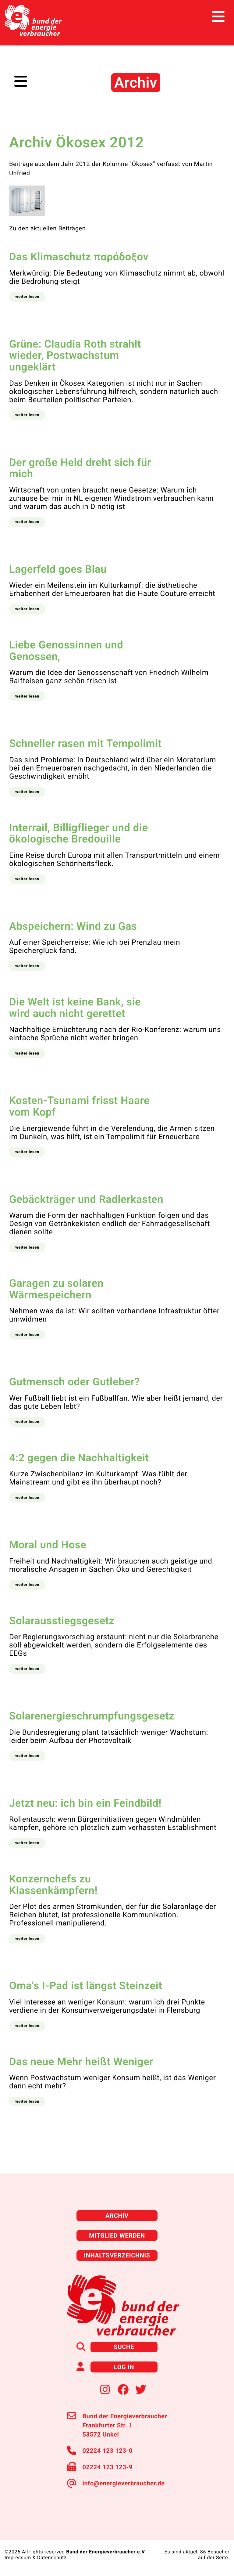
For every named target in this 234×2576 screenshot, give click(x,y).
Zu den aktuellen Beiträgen (47, 228)
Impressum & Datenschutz (36, 2557)
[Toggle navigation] (218, 17)
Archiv (117, 2215)
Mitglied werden (117, 2235)
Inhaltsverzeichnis (117, 2255)
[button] (27, 296)
